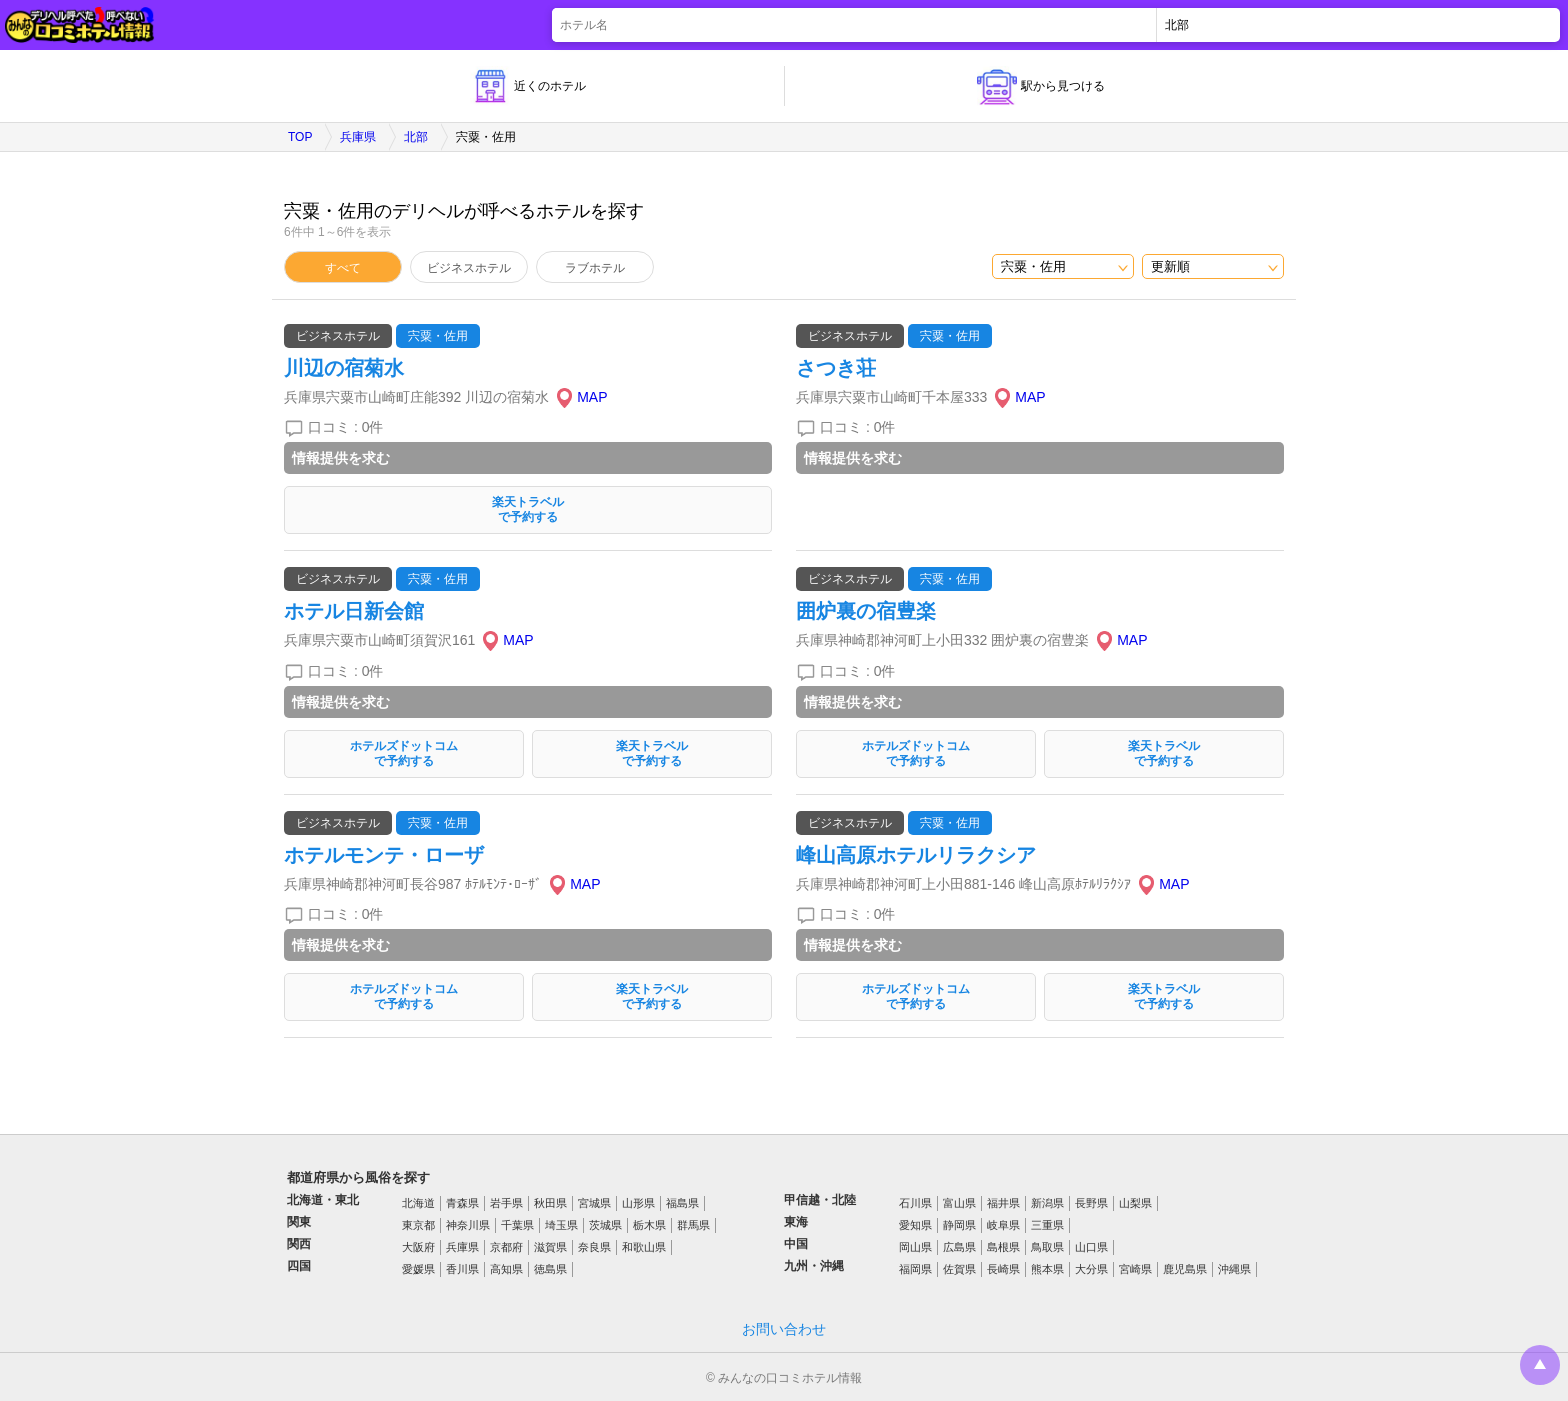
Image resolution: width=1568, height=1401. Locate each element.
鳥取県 (1047, 1247)
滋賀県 (550, 1247)
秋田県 (550, 1203)
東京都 (418, 1225)
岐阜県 (1003, 1225)
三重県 (1047, 1225)
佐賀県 (959, 1269)
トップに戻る (1540, 1365)
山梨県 (1135, 1203)
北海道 (418, 1203)
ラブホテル (595, 268)
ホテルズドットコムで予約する (404, 753)
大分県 (1091, 1269)
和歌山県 (644, 1247)
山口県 (1091, 1247)
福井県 (1003, 1203)
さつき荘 (836, 368)
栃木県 (649, 1225)
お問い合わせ (784, 1329)
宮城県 (594, 1203)
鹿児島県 (1185, 1269)
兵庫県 (358, 137)
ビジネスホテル (469, 268)
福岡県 (915, 1269)
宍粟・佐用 (438, 336)
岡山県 (915, 1247)
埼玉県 (561, 1225)
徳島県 (550, 1269)
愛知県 (915, 1225)
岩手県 (506, 1203)
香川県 (462, 1269)
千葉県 (517, 1225)
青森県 (462, 1203)
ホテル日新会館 (354, 611)
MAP (592, 397)
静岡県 (959, 1225)
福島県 (682, 1203)
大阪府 (418, 1247)
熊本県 (1047, 1269)
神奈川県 (468, 1225)
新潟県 (1047, 1203)
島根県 (1003, 1247)
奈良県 (594, 1247)
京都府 (506, 1247)
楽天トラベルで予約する (528, 509)
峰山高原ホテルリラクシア (916, 855)
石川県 (915, 1203)
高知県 (506, 1269)
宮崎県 (1135, 1269)
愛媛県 (418, 1269)
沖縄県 (1234, 1269)
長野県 (1091, 1203)
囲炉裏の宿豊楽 (866, 611)
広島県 (959, 1247)
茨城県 (605, 1225)
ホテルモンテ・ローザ (384, 855)
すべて (343, 268)
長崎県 (1003, 1269)
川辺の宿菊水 (344, 368)
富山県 (959, 1203)
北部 (416, 137)
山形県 (638, 1203)
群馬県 (693, 1225)
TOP (300, 137)
